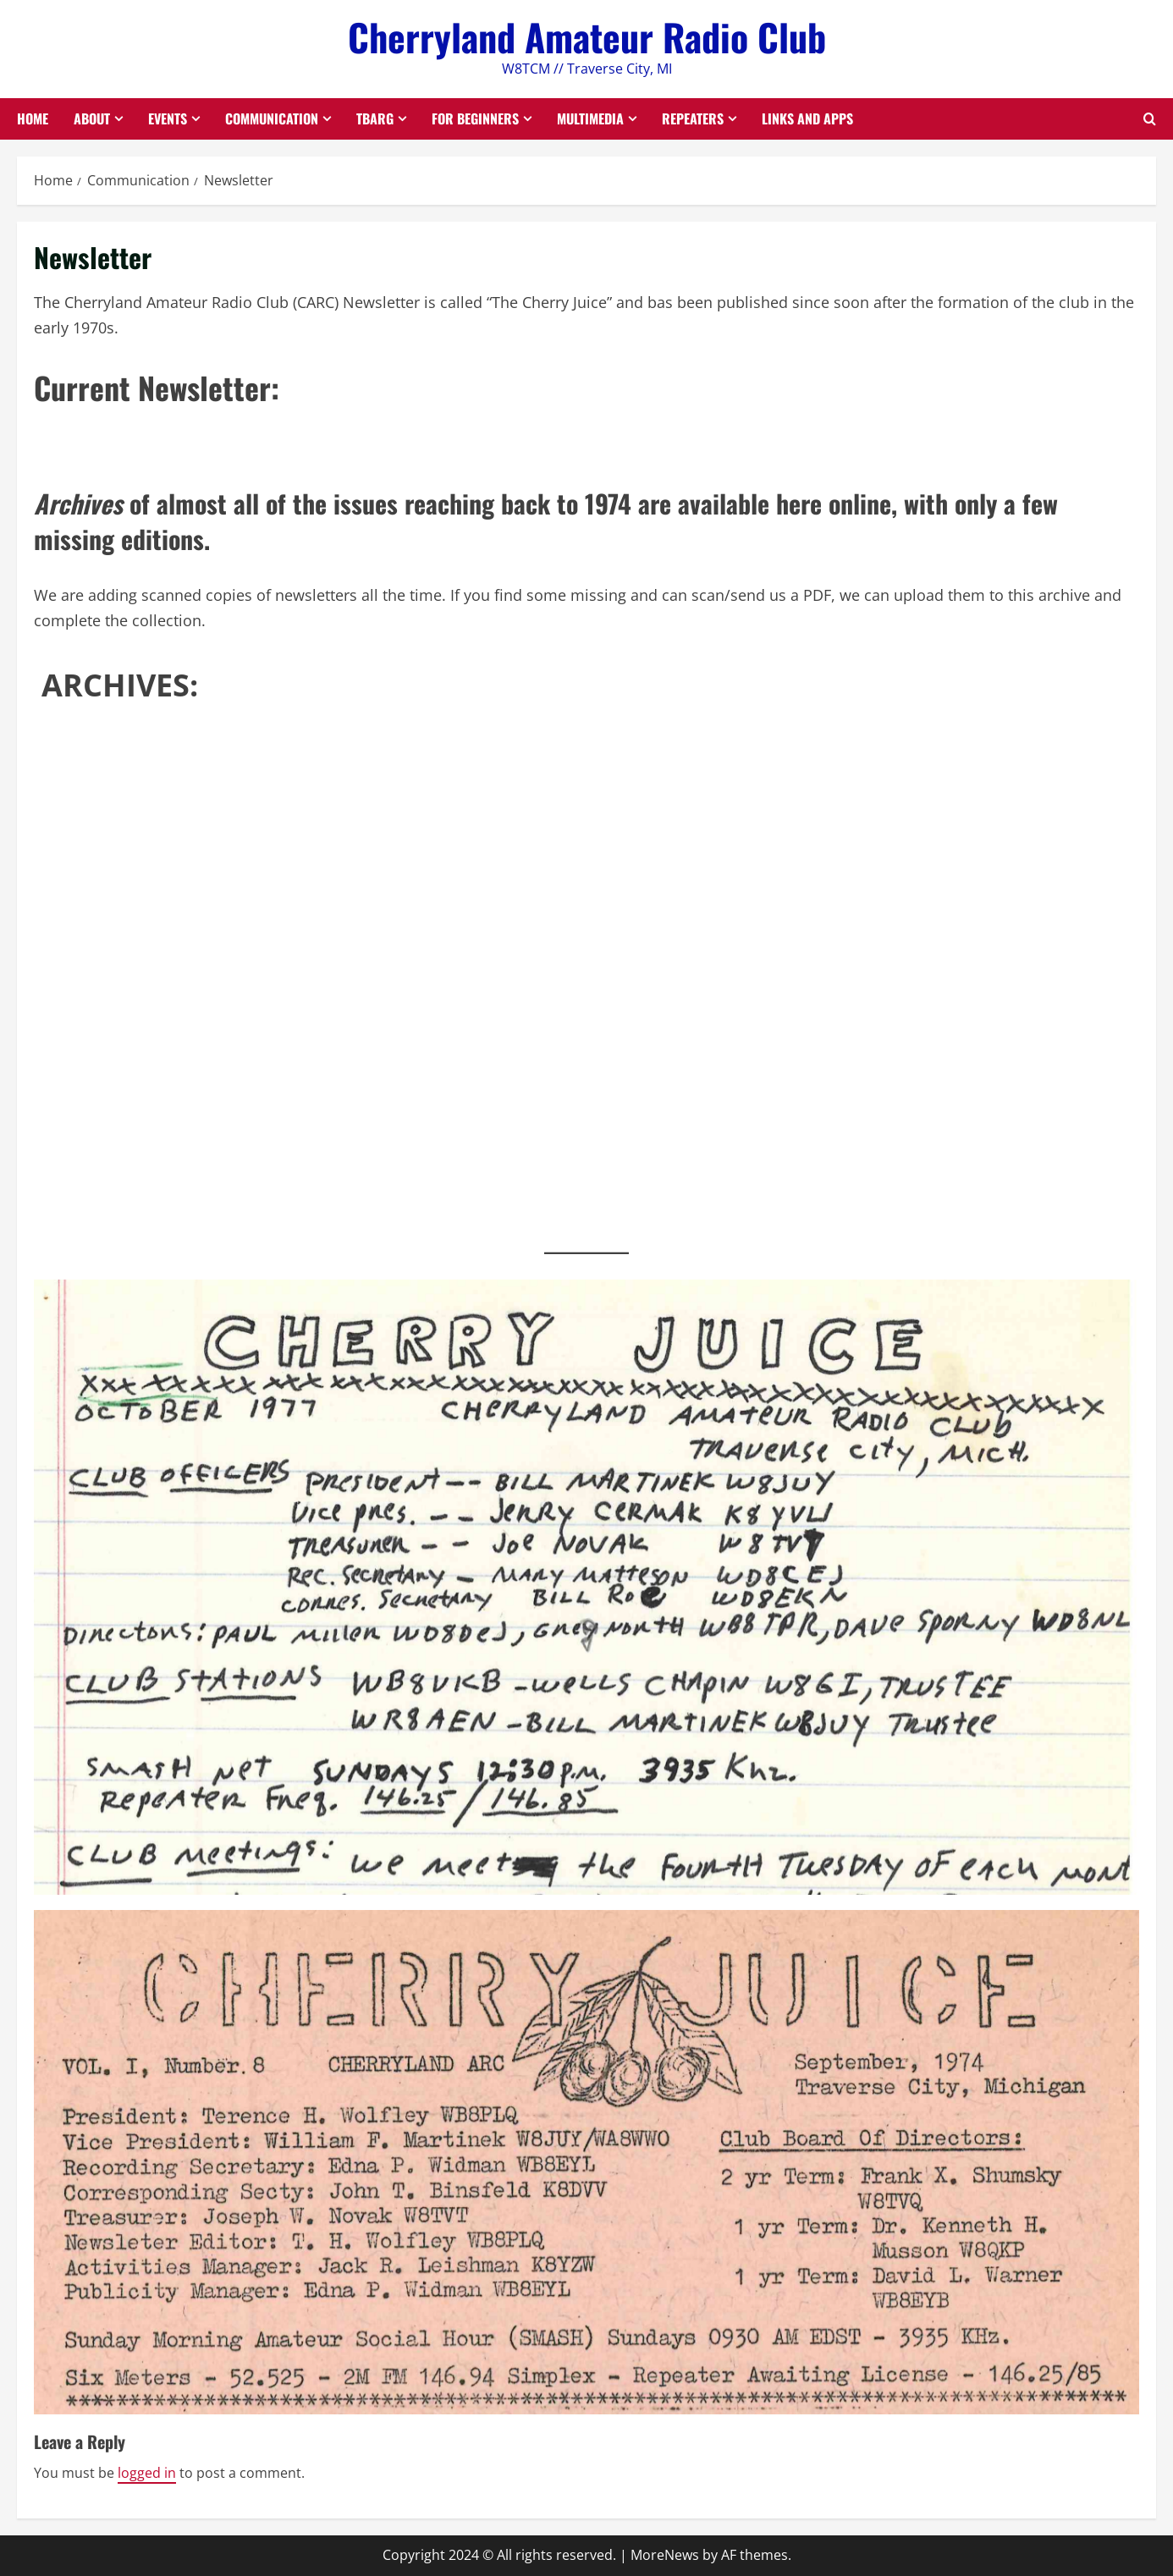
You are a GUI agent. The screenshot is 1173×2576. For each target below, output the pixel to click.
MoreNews (665, 2555)
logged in (147, 2472)
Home (32, 118)
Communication (271, 118)
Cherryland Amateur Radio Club (587, 36)
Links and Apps (807, 118)
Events (167, 118)
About (92, 118)
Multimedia (590, 118)
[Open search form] (1149, 118)
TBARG (375, 118)
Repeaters (693, 118)
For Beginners (475, 118)
